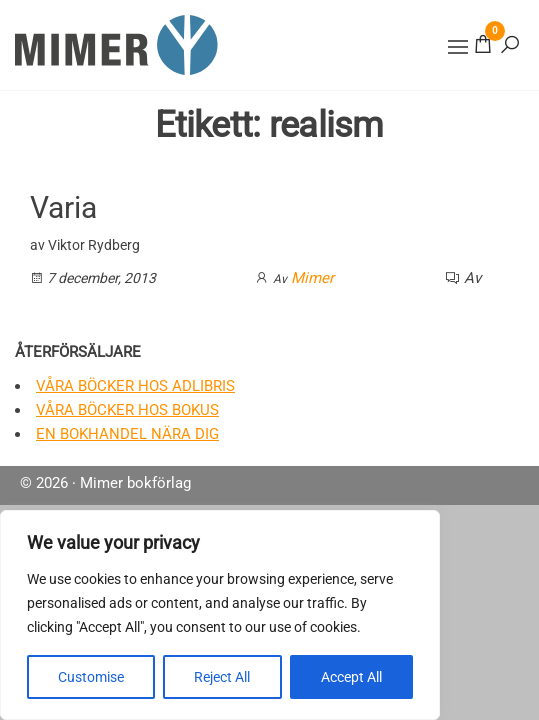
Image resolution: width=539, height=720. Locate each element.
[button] (458, 47)
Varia (63, 207)
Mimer (312, 278)
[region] (220, 615)
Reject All (222, 677)
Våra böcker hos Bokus (127, 410)
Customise (91, 677)
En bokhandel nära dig (127, 434)
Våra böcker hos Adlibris (135, 386)
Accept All (351, 677)
